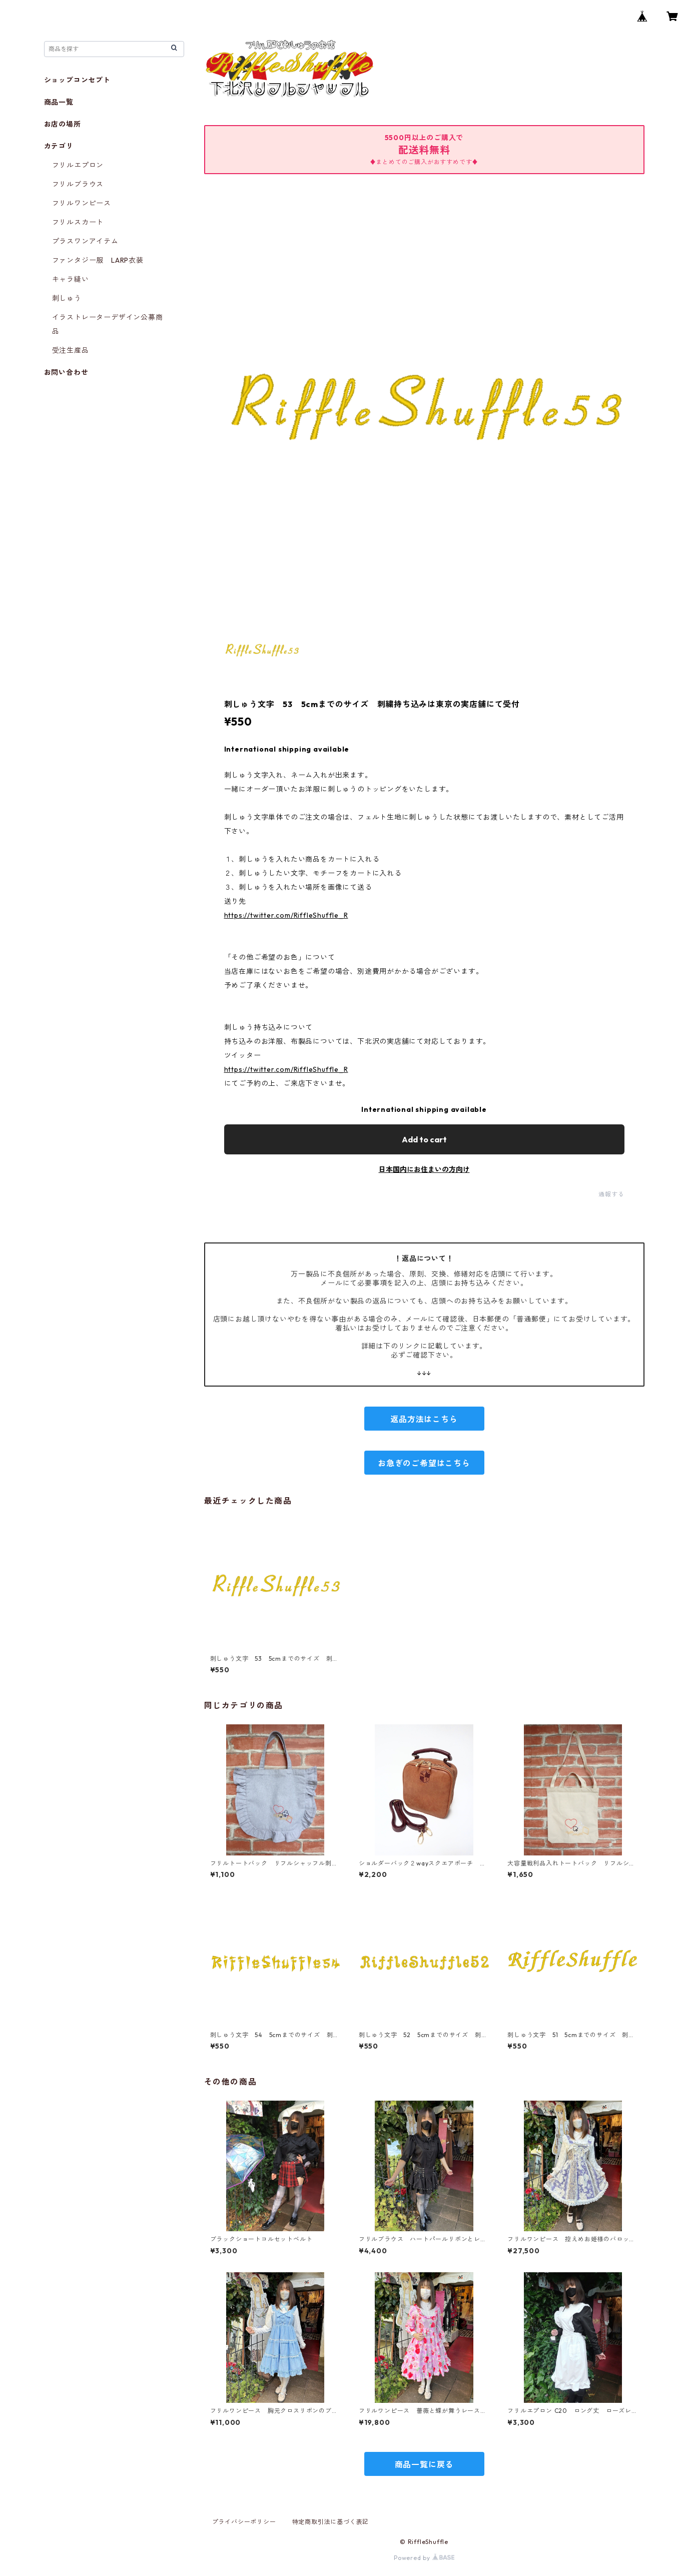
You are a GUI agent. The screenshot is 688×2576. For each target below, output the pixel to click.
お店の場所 (62, 124)
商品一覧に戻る (424, 2464)
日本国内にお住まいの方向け (424, 1169)
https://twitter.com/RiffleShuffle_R (286, 915)
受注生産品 (70, 350)
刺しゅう (67, 298)
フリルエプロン (78, 165)
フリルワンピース (81, 203)
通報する (611, 1194)
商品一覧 (59, 102)
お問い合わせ (66, 372)
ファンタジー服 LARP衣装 (98, 260)
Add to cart (424, 1139)
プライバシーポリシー (244, 2521)
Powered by (424, 2557)
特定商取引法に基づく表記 (330, 2521)
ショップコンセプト (77, 80)
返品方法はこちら (423, 1419)
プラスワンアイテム (85, 241)
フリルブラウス (78, 184)
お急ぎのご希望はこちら (424, 1463)
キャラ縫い (70, 279)
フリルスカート (78, 222)
